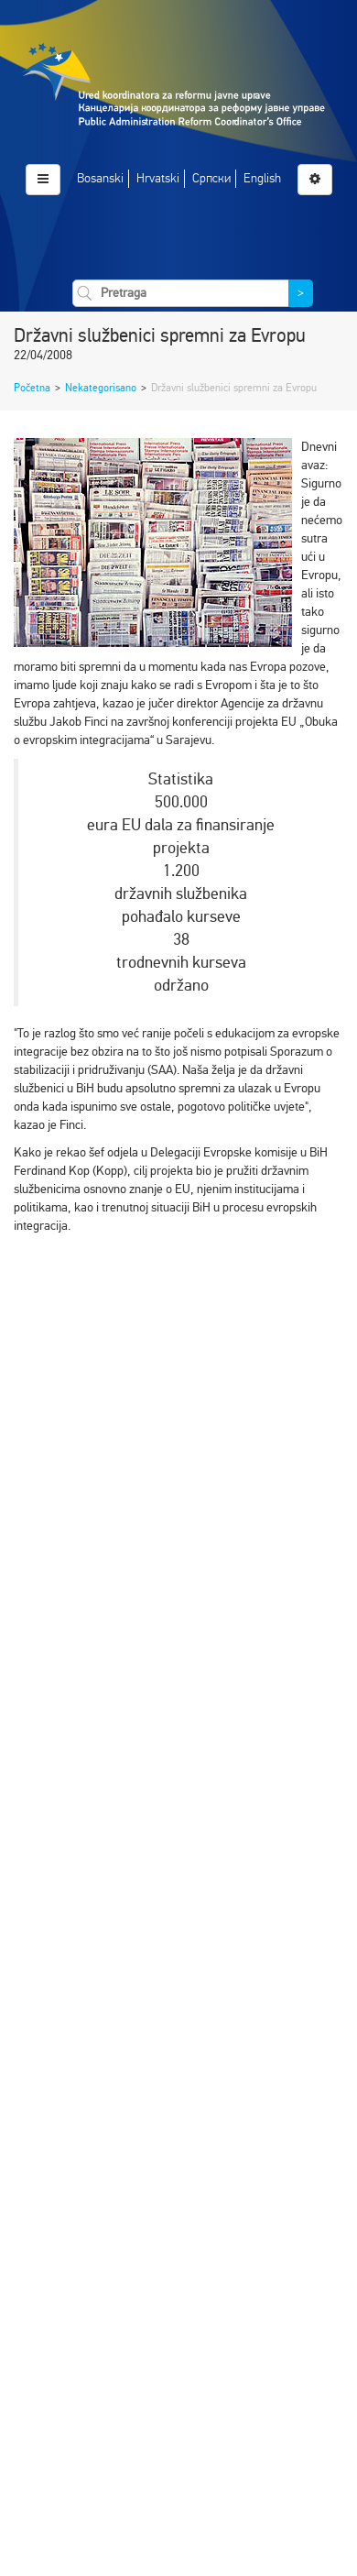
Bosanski (100, 178)
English (262, 178)
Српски (211, 178)
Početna (32, 387)
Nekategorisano (100, 387)
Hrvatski (157, 178)
